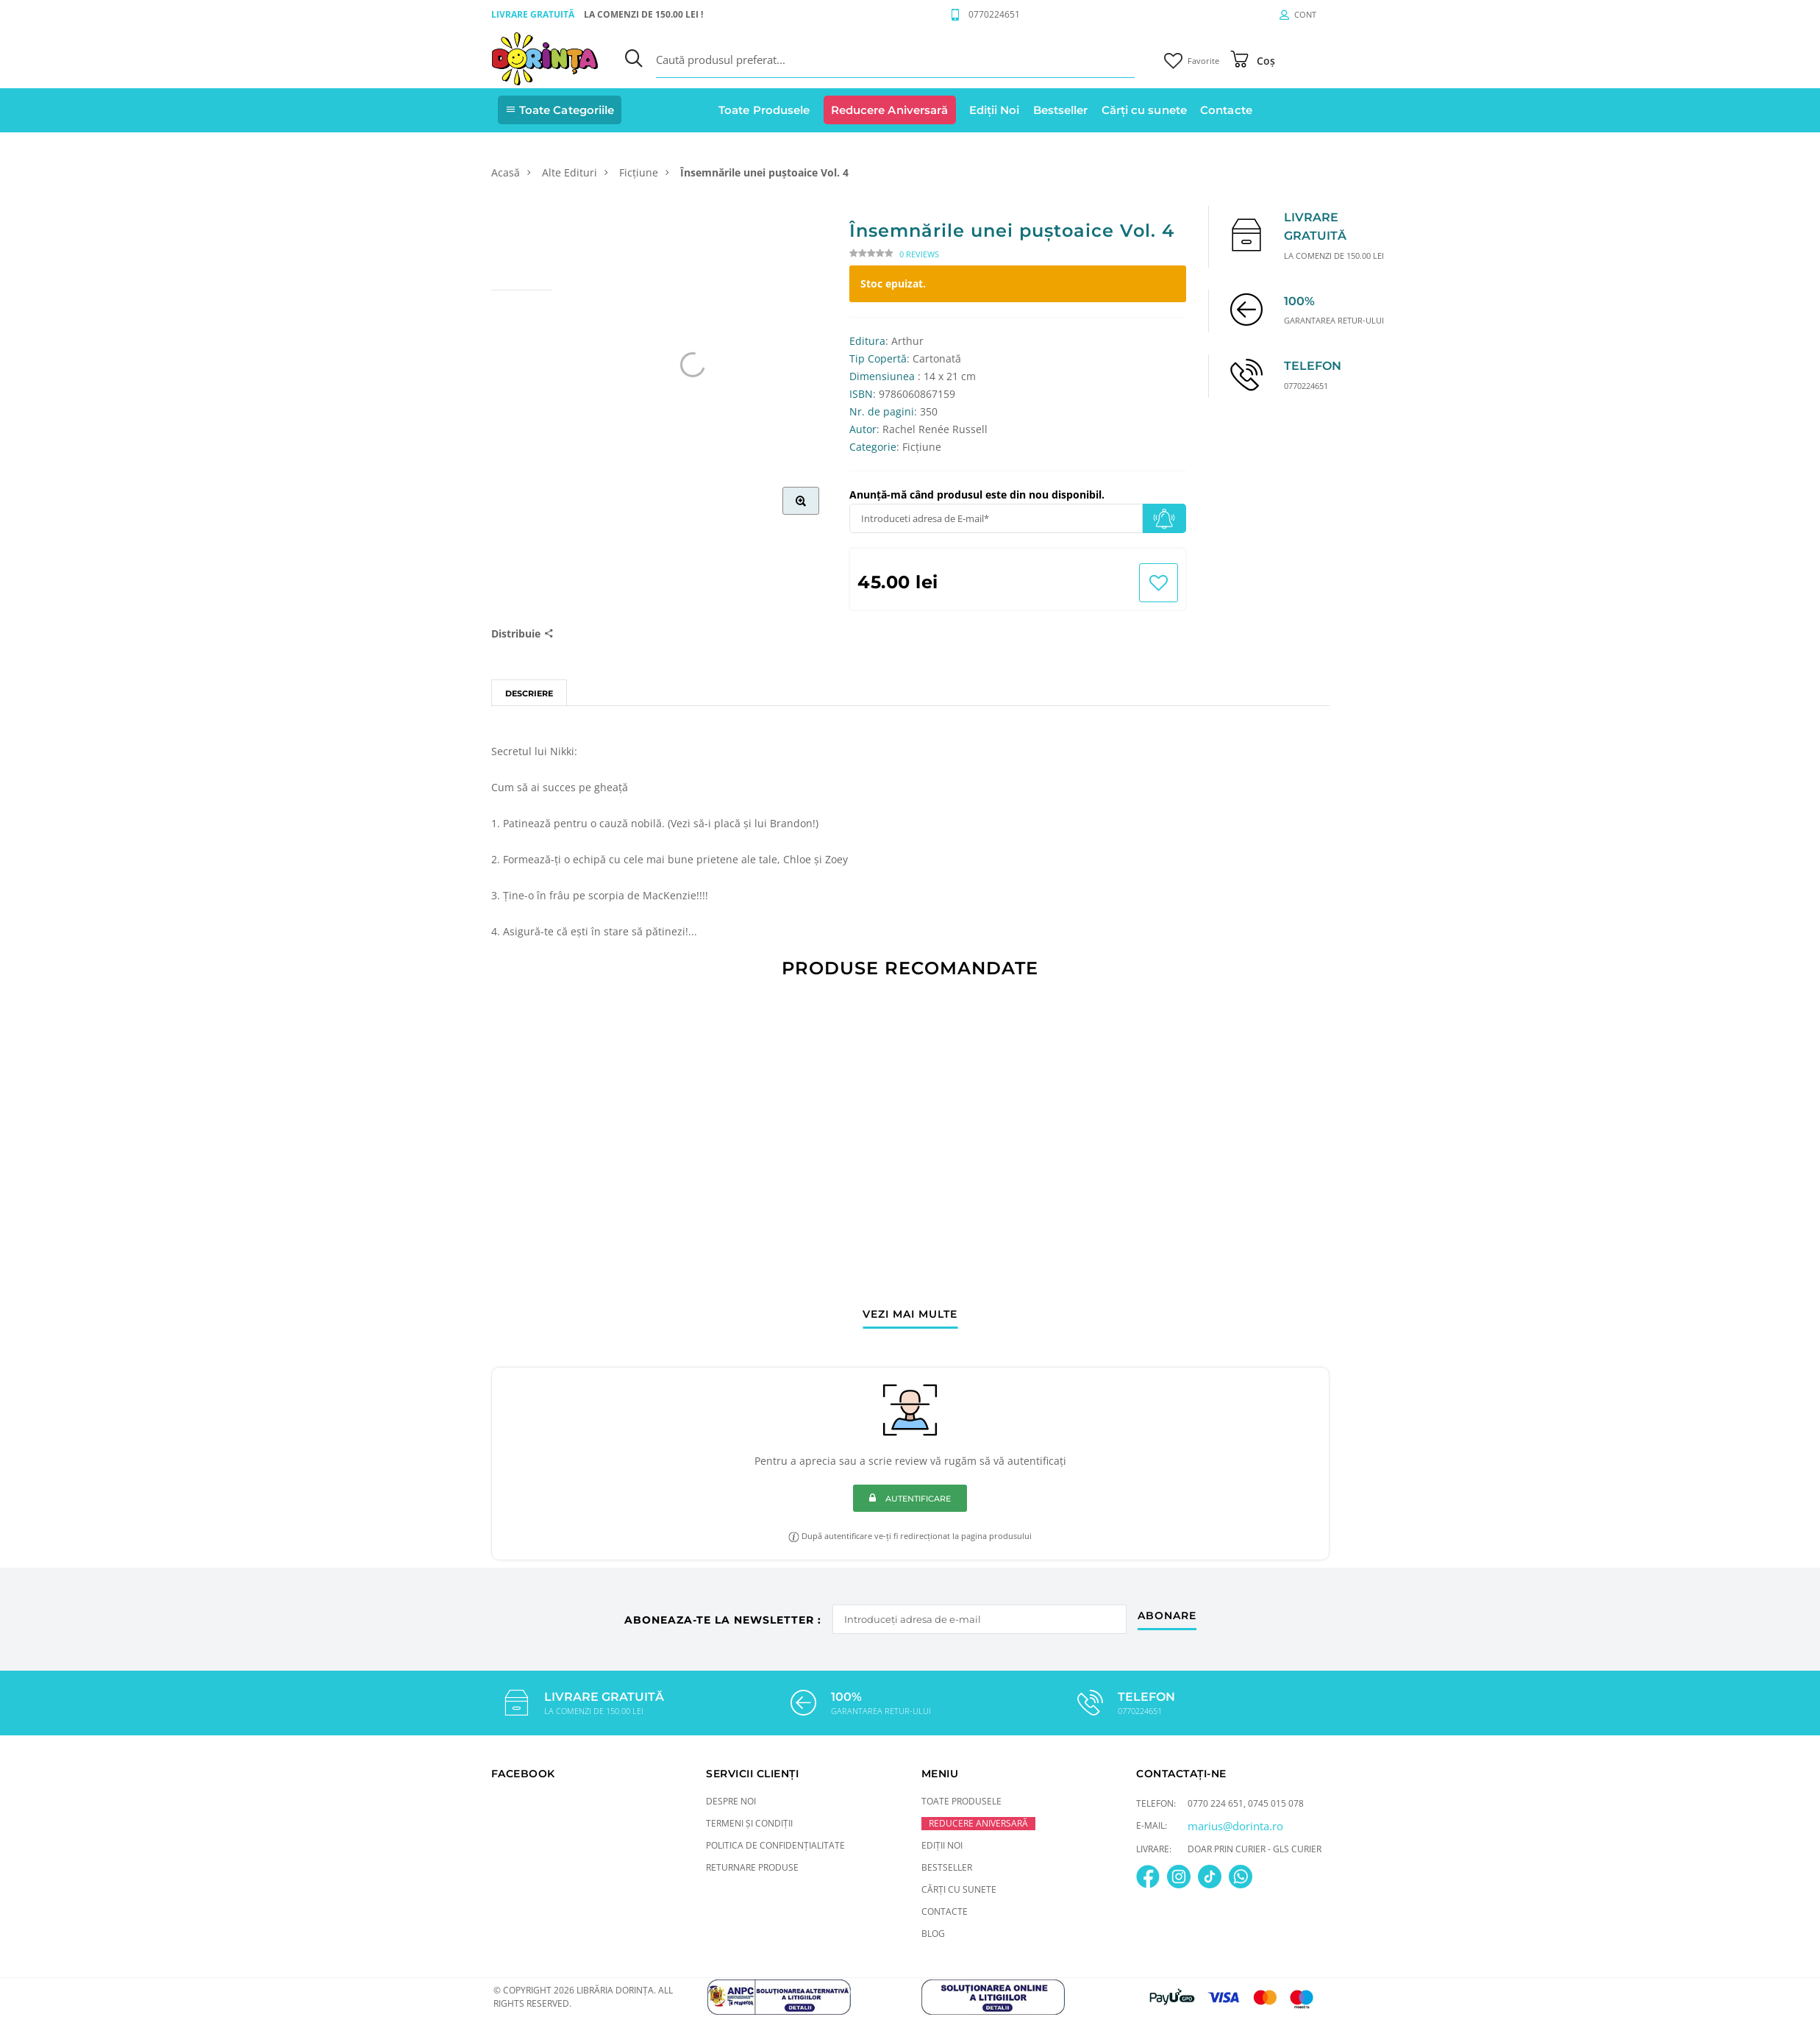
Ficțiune (638, 172)
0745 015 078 (1276, 1803)
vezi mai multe (910, 1315)
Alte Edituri (569, 172)
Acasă (505, 172)
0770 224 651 (1215, 1803)
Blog (933, 1933)
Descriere (529, 693)
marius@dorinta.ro (1235, 1825)
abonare (1167, 1616)
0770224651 (994, 14)
